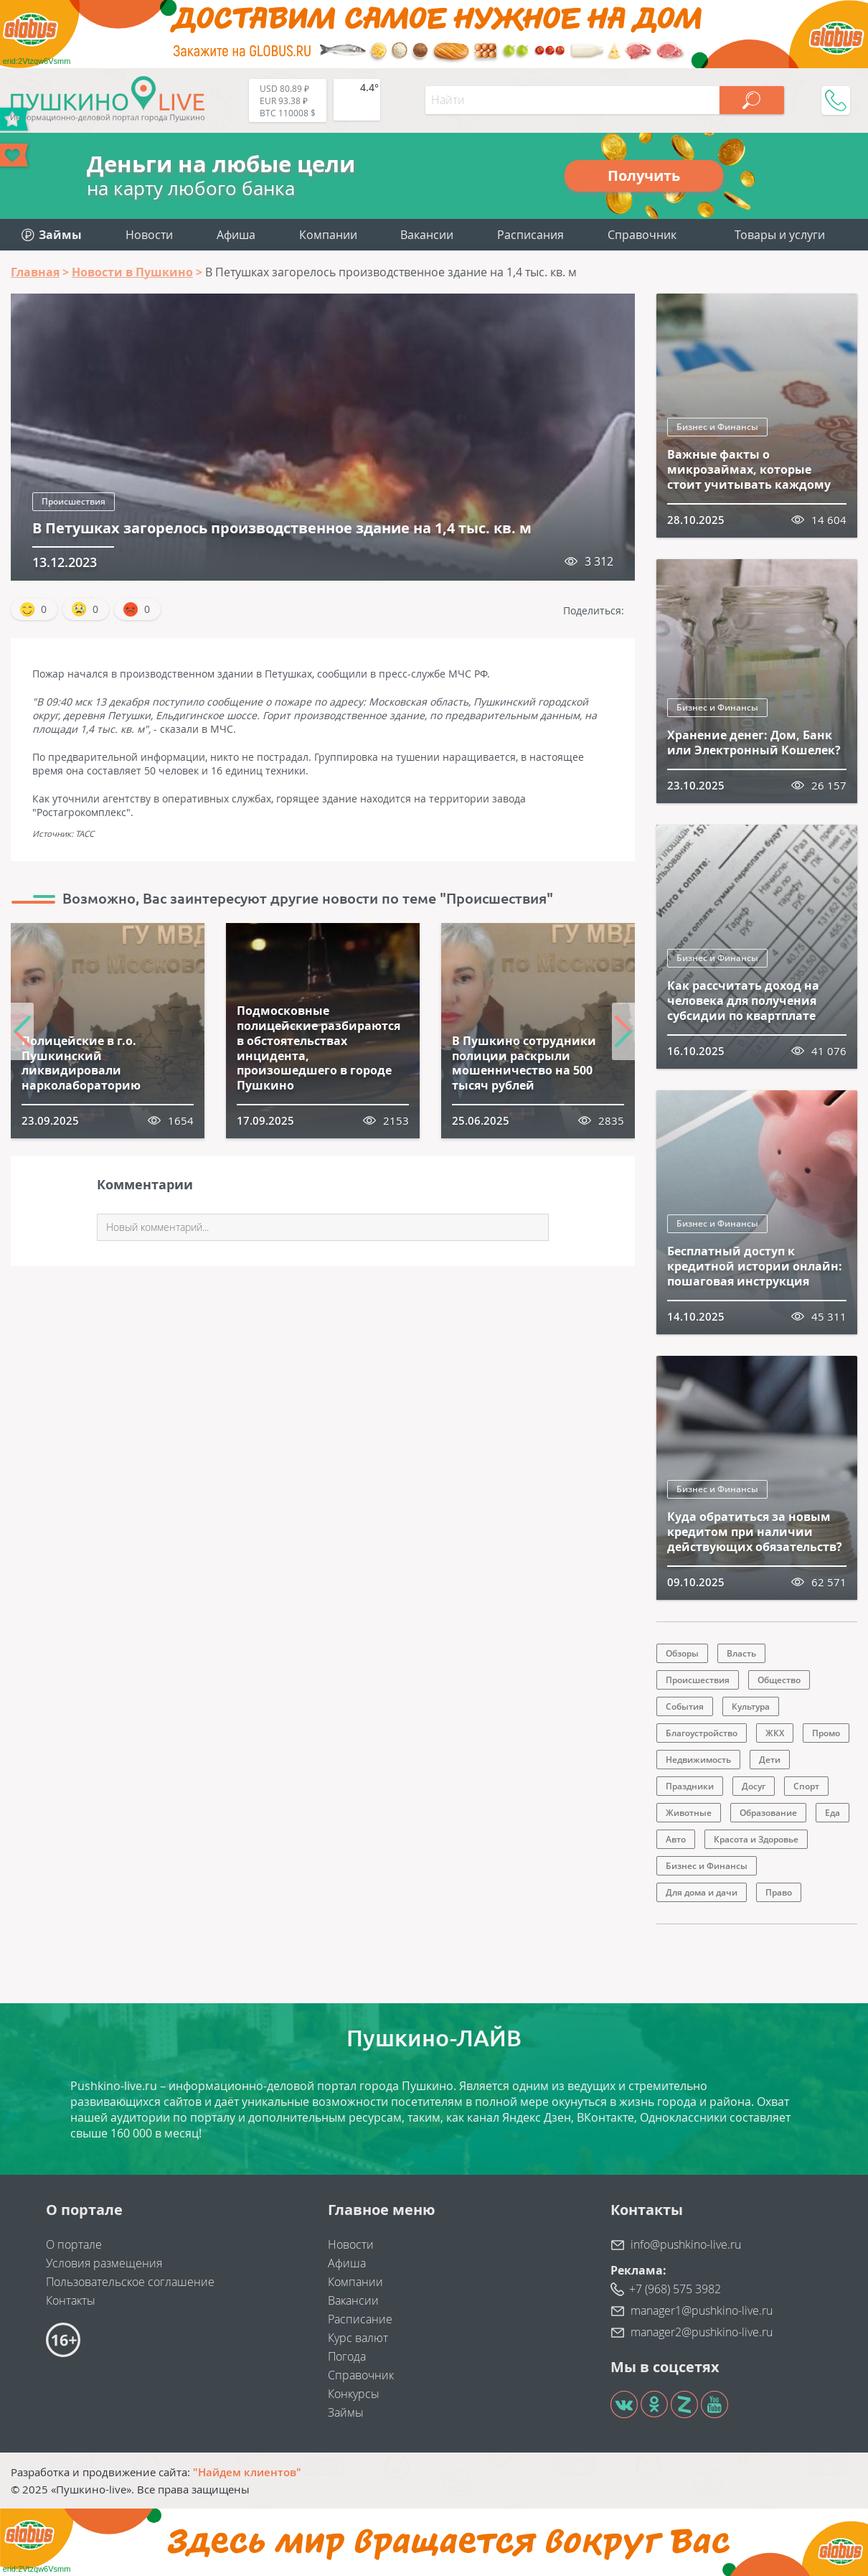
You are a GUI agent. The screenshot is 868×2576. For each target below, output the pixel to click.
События (685, 1706)
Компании (328, 235)
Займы (346, 2412)
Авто (676, 1839)
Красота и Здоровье (756, 1839)
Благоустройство (701, 1733)
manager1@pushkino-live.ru (702, 2310)
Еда (832, 1813)
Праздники (690, 1786)
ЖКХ (774, 1733)
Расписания (530, 235)
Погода (347, 2356)
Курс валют (358, 2338)
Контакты (70, 2300)
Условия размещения (104, 2263)
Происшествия (73, 501)
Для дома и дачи (701, 1892)
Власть (741, 1653)
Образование (768, 1813)
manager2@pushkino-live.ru (702, 2332)
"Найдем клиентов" (247, 2472)
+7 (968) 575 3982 (675, 2289)
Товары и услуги (780, 235)
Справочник (642, 235)
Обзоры (682, 1653)
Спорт (806, 1786)
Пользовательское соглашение (130, 2282)
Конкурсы (353, 2394)
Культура (751, 1706)
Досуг (753, 1786)
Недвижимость (698, 1759)
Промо (826, 1733)
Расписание (360, 2319)
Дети (769, 1759)
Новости (149, 235)
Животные (689, 1813)
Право (778, 1892)
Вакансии (426, 235)
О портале (74, 2244)
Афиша (236, 235)
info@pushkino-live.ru (686, 2244)
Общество (779, 1680)
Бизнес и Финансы (717, 427)
